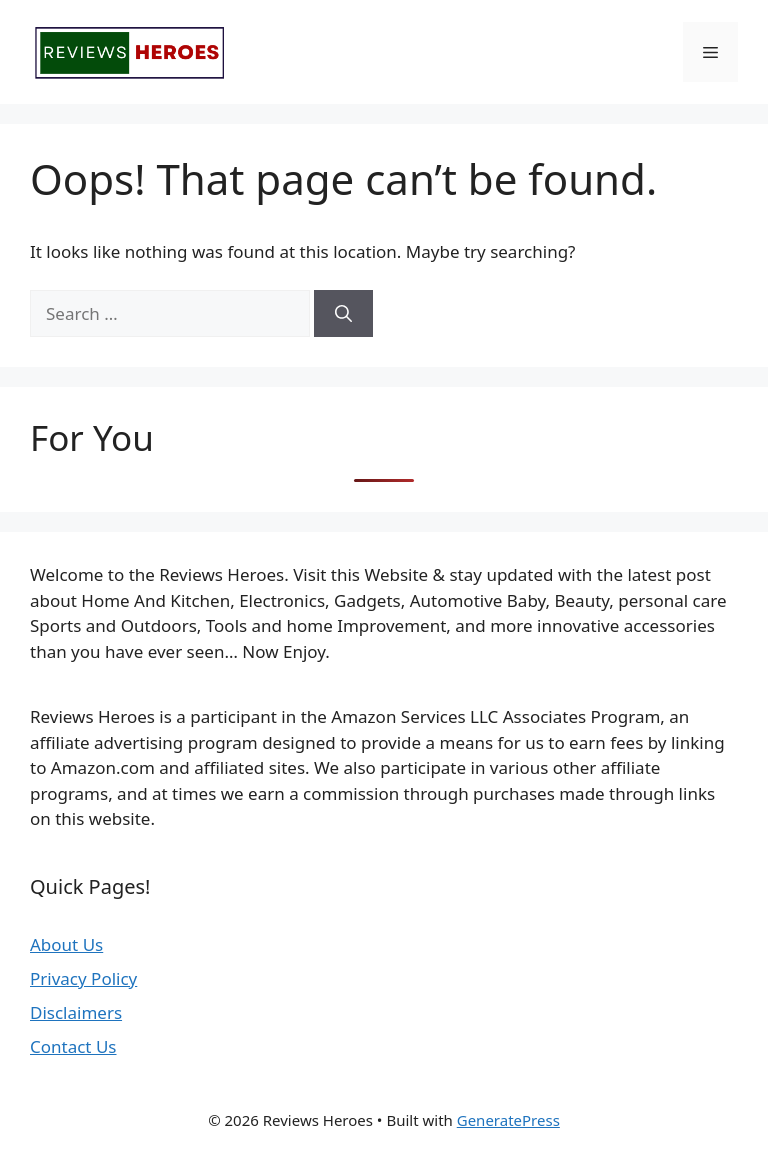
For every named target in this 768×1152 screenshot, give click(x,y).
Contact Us (73, 1046)
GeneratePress (508, 1120)
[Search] (343, 314)
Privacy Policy (83, 978)
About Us (66, 944)
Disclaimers (76, 1012)
